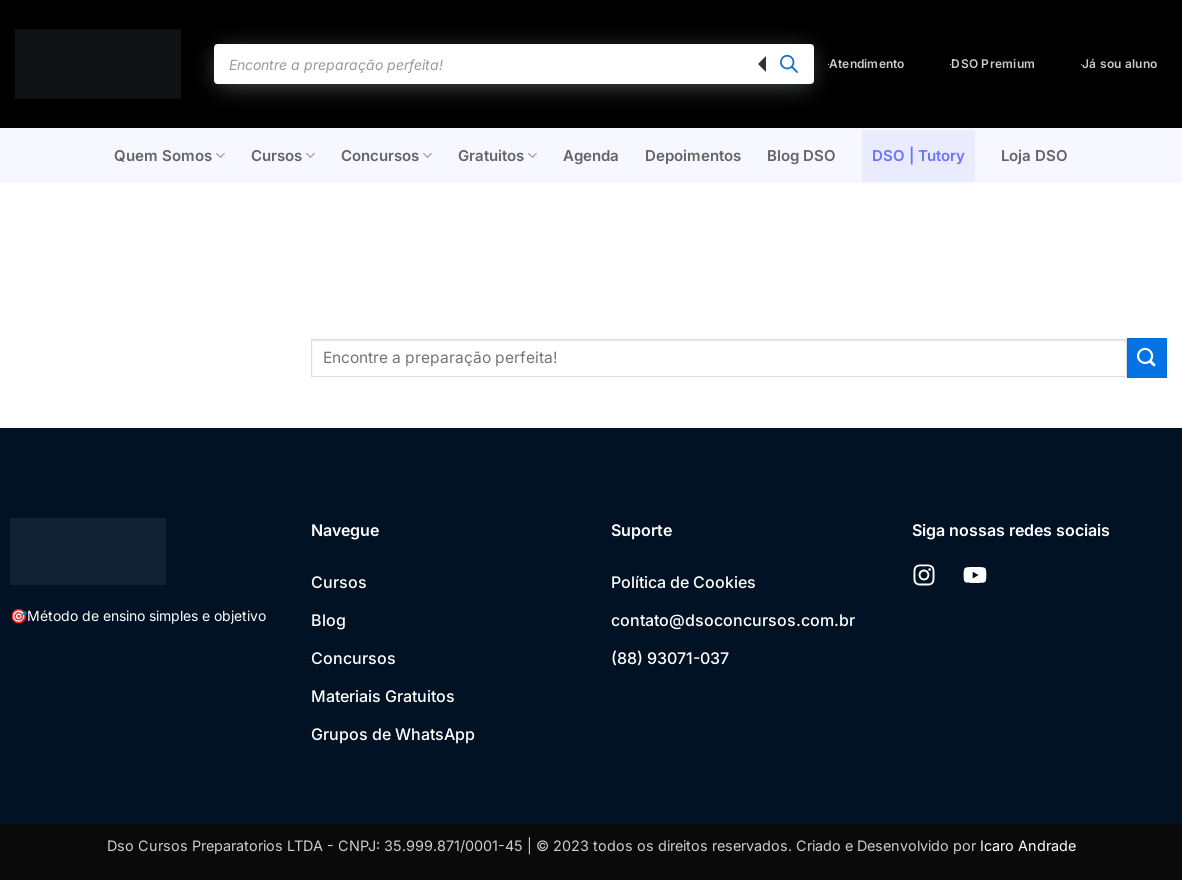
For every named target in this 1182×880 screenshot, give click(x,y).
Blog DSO (801, 155)
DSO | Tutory (918, 155)
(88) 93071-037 (670, 658)
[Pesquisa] (789, 64)
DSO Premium (992, 63)
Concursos (386, 156)
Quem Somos (169, 156)
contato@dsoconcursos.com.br (733, 620)
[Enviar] (1147, 357)
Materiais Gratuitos (383, 696)
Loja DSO (1034, 155)
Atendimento (866, 63)
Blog (328, 620)
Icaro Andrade (1028, 845)
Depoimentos (693, 155)
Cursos (283, 156)
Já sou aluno (1119, 63)
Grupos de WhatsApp (393, 734)
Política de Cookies (683, 582)
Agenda (591, 155)
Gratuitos (497, 156)
